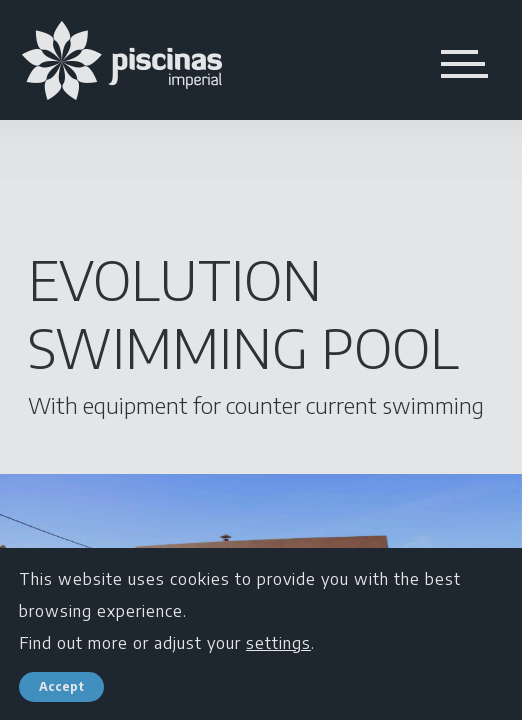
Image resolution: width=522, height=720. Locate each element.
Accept (61, 686)
